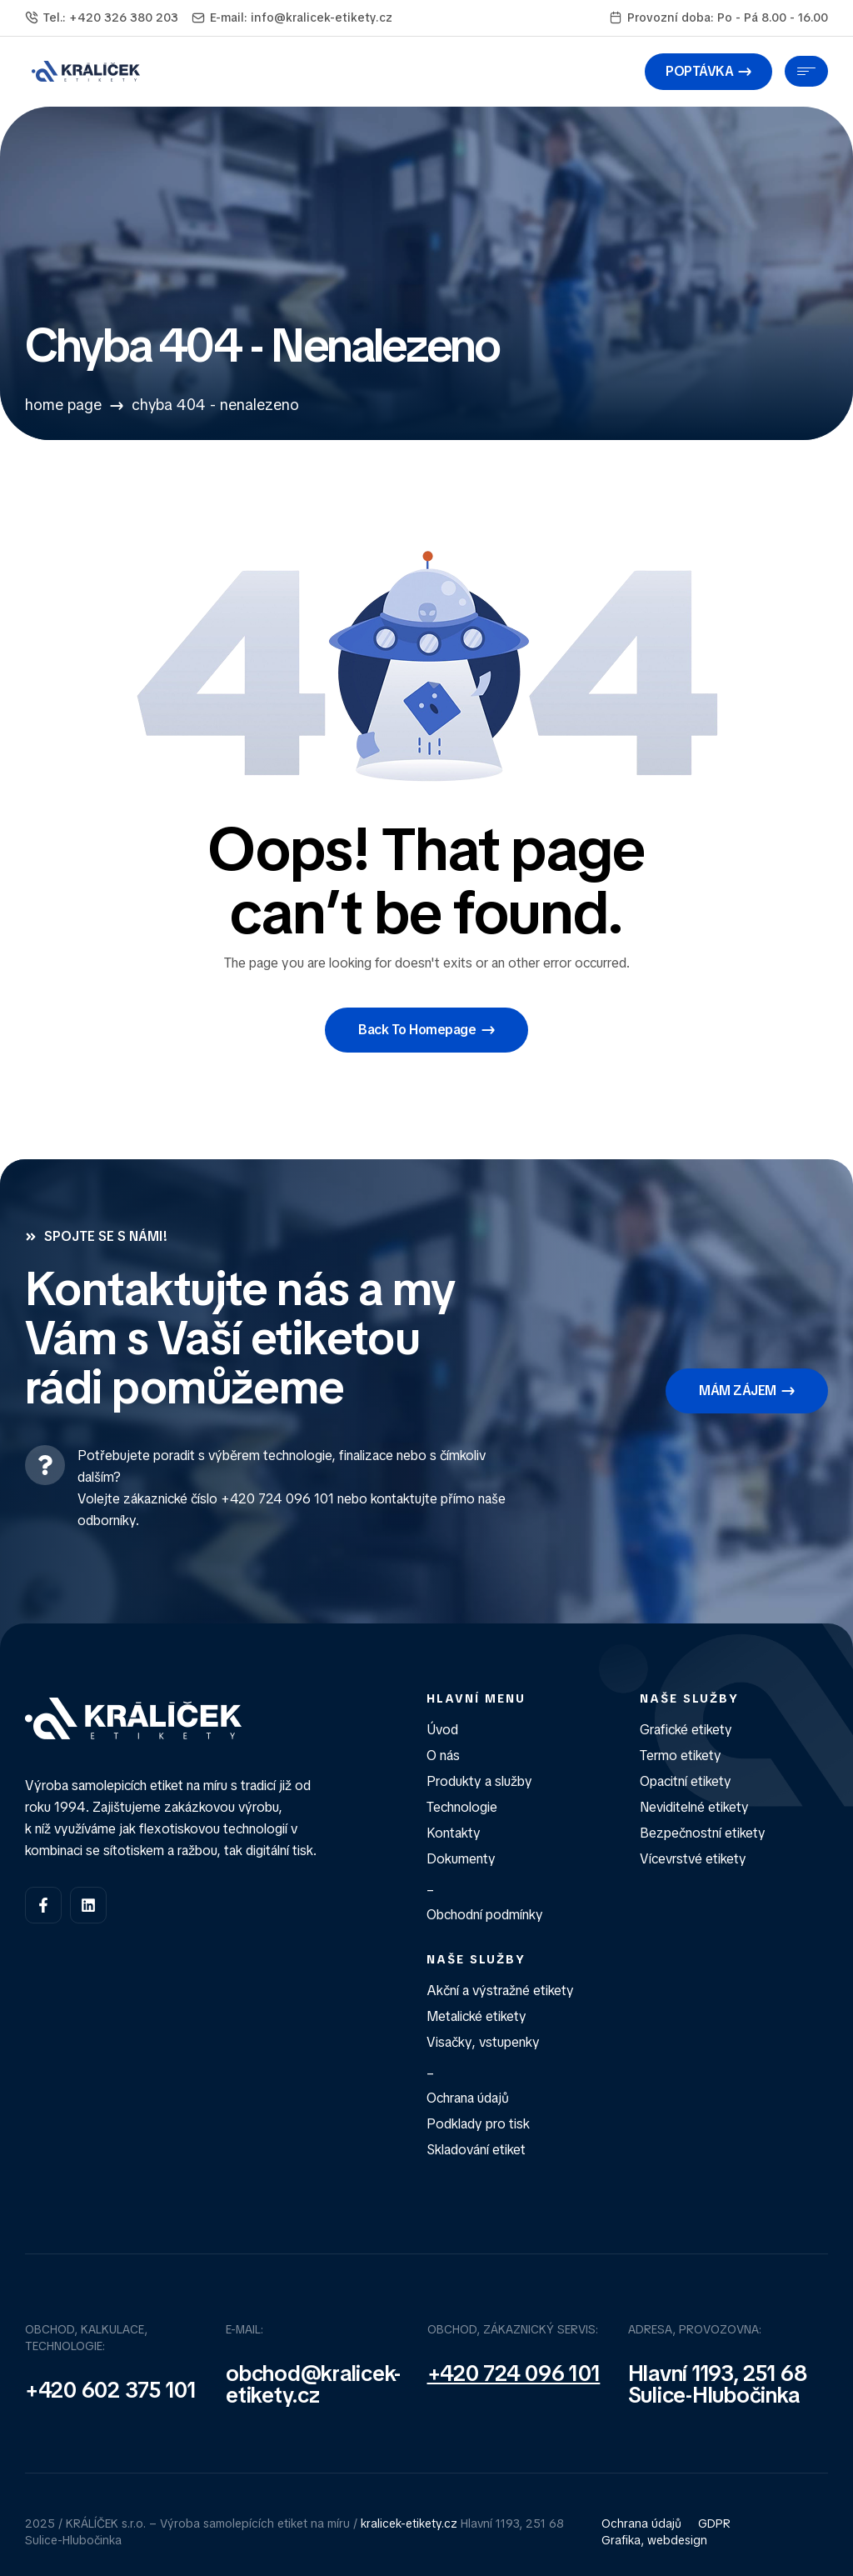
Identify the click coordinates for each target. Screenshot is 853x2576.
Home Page (63, 404)
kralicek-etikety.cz (409, 2523)
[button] (708, 71)
